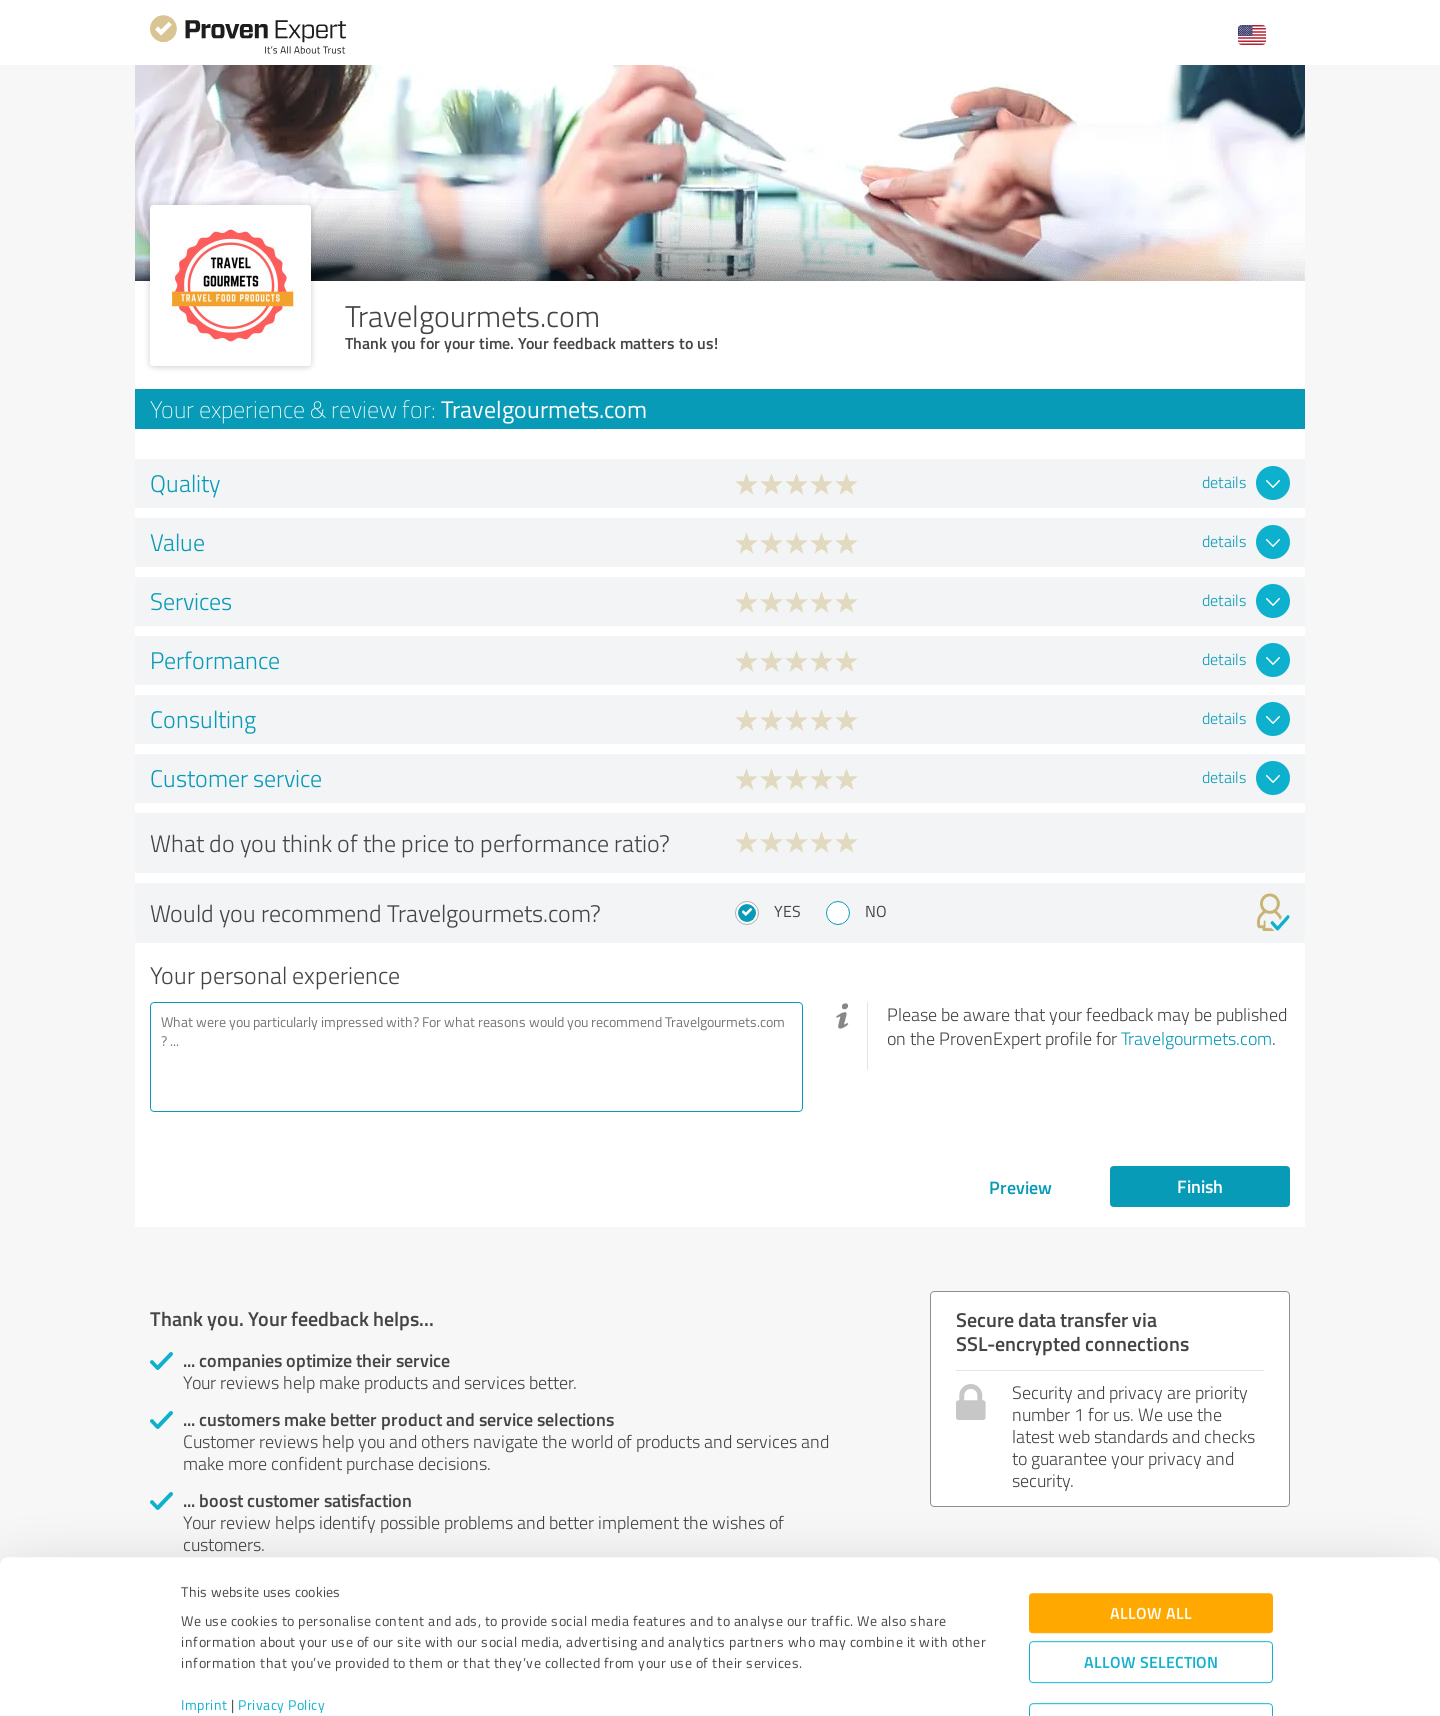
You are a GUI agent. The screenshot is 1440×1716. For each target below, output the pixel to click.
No (876, 911)
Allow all (1151, 1530)
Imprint (204, 1622)
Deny (1151, 1641)
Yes (787, 911)
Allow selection (1151, 1579)
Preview (1020, 1187)
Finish (1200, 1186)
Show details (845, 1678)
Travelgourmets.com (1196, 1038)
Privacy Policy (281, 1622)
